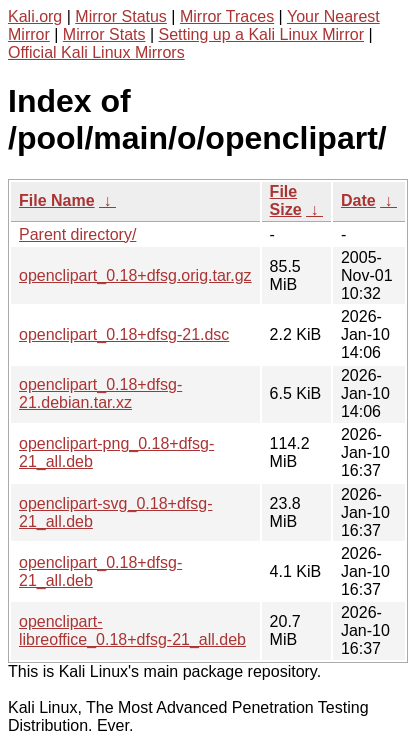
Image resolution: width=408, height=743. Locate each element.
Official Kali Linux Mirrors (96, 52)
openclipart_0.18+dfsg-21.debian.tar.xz (100, 393)
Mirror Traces (227, 16)
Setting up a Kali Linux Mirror (261, 34)
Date (358, 200)
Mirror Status (121, 16)
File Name (57, 200)
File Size (286, 200)
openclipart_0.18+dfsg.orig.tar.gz (135, 275)
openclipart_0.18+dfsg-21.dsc (124, 334)
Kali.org (35, 16)
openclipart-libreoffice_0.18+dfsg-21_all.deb (132, 630)
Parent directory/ (77, 234)
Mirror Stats (104, 34)
